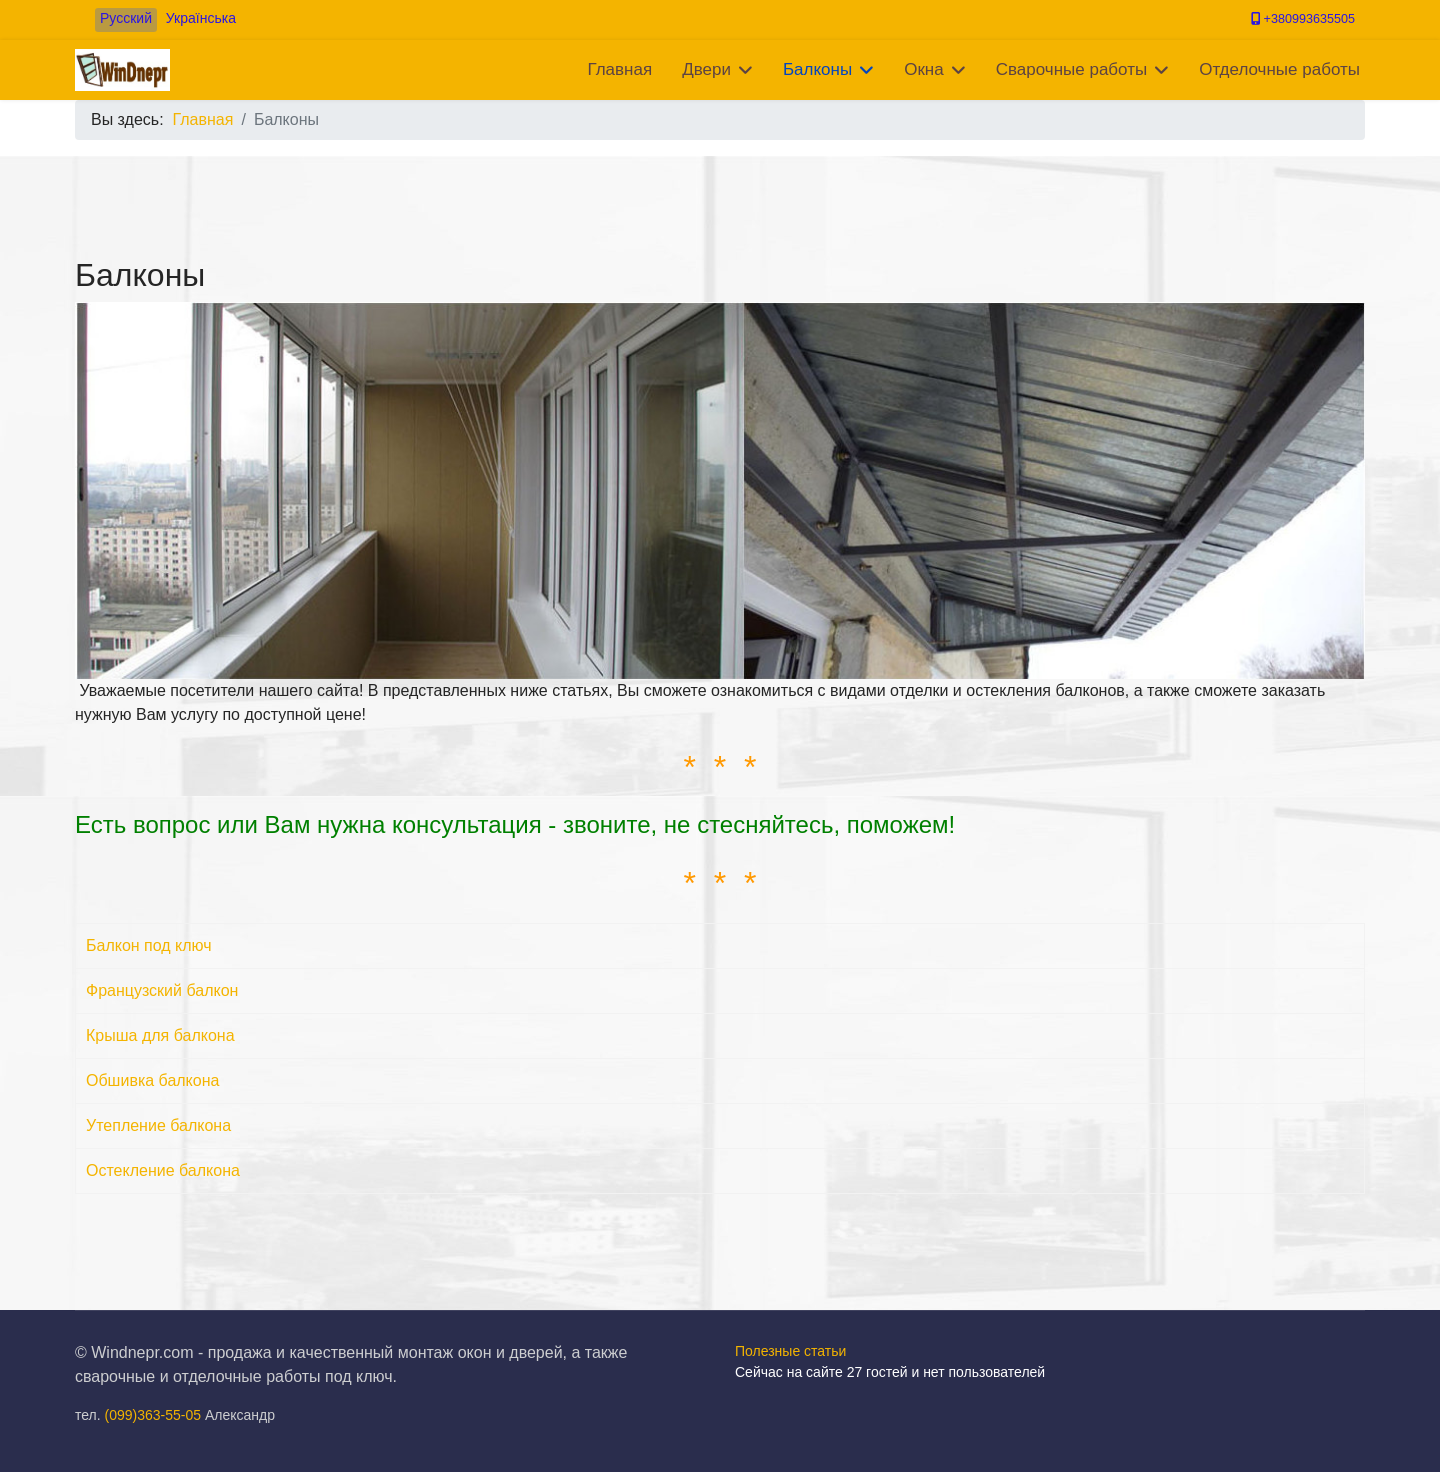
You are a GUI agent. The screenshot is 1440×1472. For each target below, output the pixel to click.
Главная (619, 69)
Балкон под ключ (149, 945)
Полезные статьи (790, 1351)
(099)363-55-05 (153, 1415)
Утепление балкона (158, 1125)
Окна (924, 69)
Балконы (817, 69)
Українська (201, 18)
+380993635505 (1309, 19)
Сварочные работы (1071, 69)
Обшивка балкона (152, 1080)
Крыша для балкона (160, 1035)
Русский (126, 18)
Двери (706, 69)
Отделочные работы (1279, 69)
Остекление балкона (163, 1170)
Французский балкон (162, 990)
